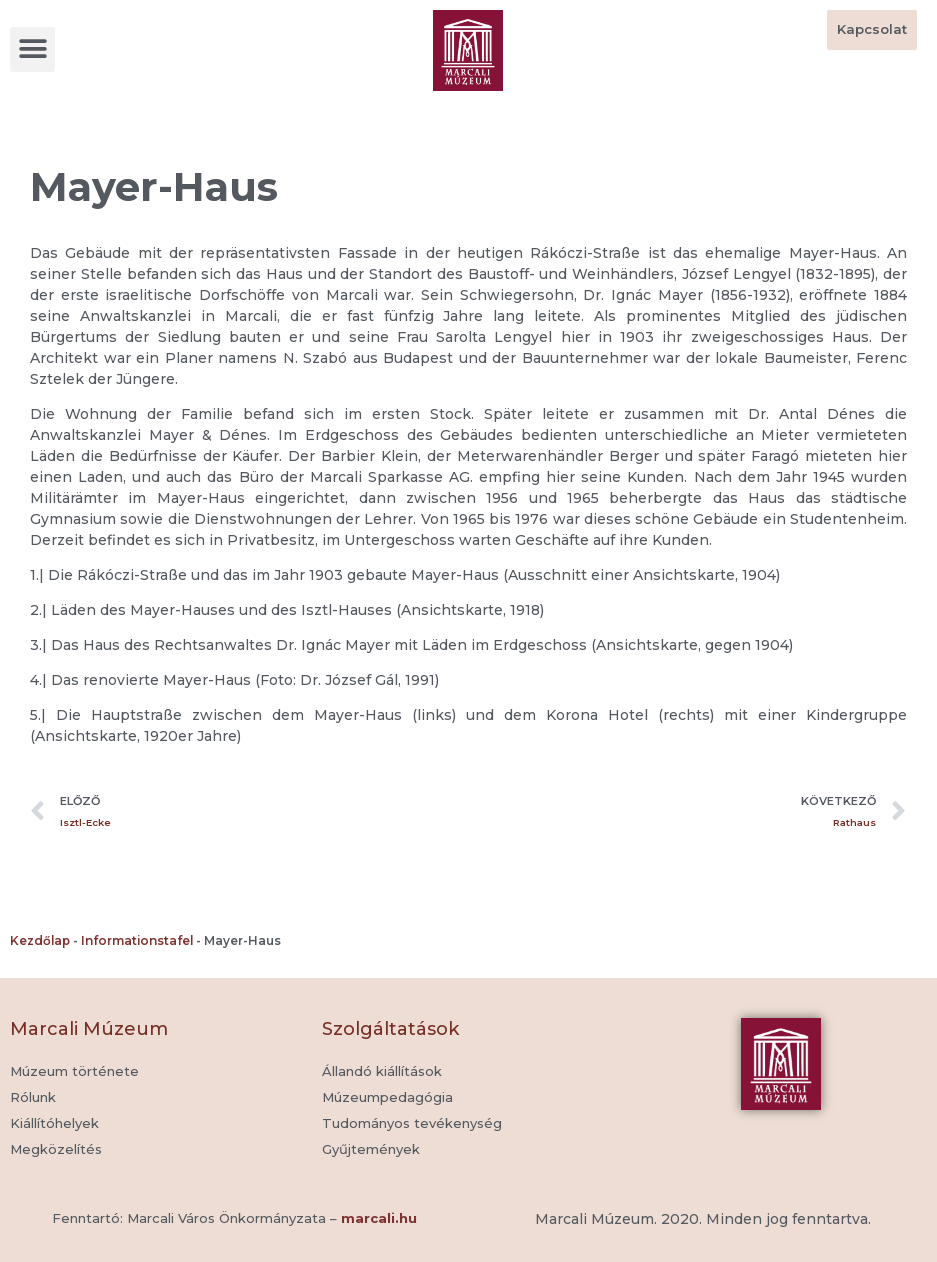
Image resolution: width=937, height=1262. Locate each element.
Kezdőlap (40, 940)
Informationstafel (137, 940)
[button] (32, 49)
